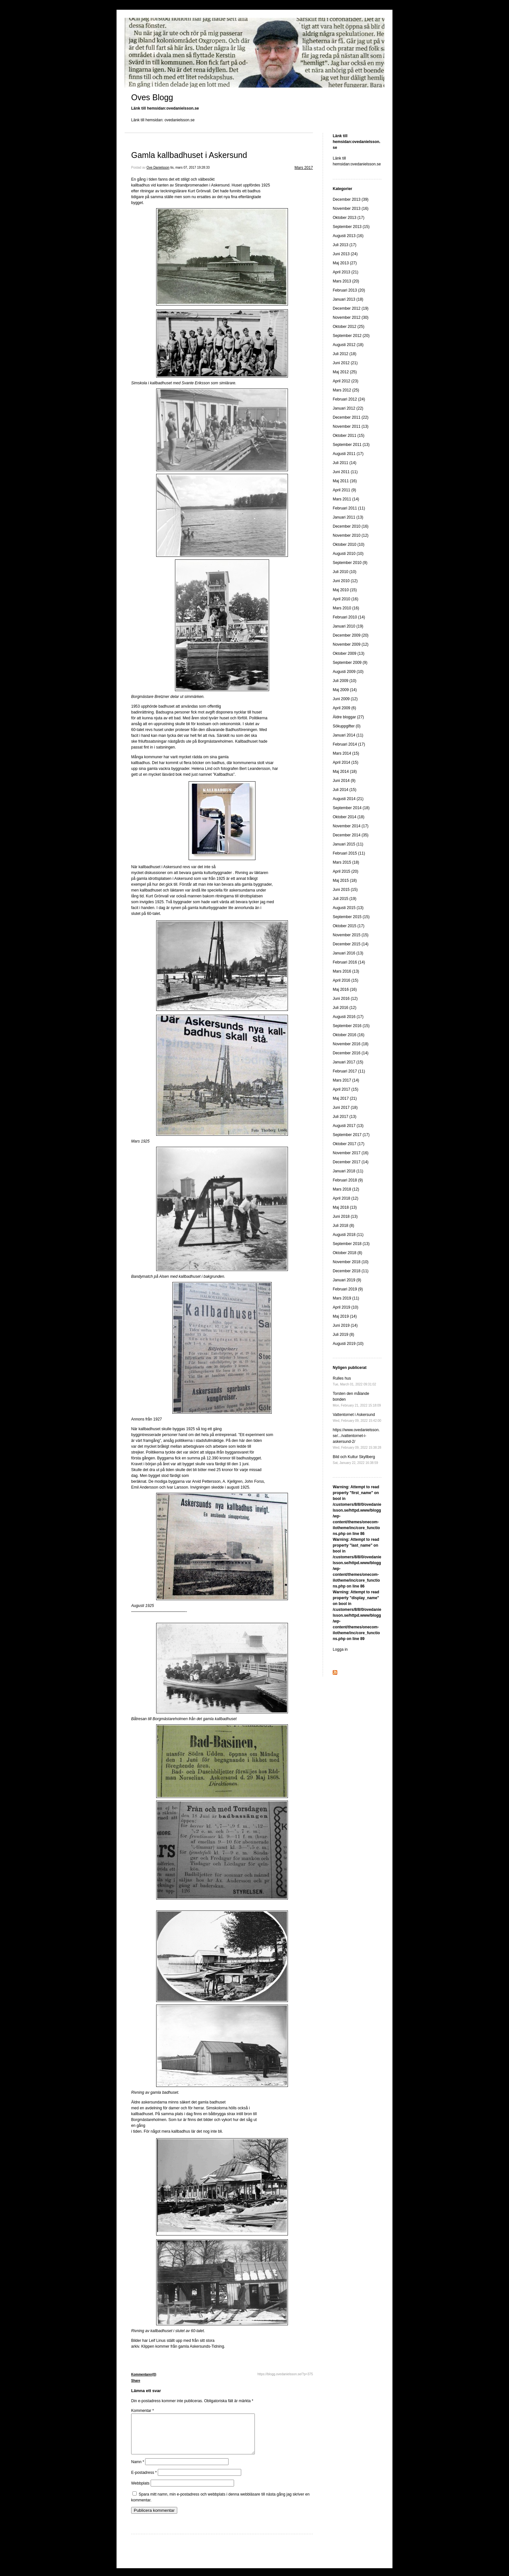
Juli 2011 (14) (344, 463)
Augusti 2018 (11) (348, 1234)
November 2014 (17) (350, 826)
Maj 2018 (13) (345, 1207)
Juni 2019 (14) (345, 1325)
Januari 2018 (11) (348, 1171)
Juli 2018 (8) (343, 1225)
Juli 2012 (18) (344, 354)
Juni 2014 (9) (344, 780)
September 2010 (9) (350, 562)
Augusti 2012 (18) (348, 344)
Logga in (340, 1649)
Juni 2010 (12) (345, 581)
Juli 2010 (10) (344, 571)
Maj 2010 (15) (345, 590)
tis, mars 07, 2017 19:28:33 (190, 167)
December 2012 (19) (350, 308)
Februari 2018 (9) (348, 1180)
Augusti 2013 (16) (348, 236)
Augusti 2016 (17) (348, 1016)
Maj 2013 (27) (345, 263)
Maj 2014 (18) (345, 771)
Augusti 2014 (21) (348, 799)
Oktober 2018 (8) (347, 1253)
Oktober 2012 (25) (348, 326)
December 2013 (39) (350, 199)
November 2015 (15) (350, 935)
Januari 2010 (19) (348, 626)
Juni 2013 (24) (345, 254)
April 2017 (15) (345, 1089)
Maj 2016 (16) (345, 989)
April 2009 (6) (344, 708)
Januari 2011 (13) (348, 517)
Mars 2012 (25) (346, 390)
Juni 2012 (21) (345, 363)
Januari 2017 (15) (348, 1062)
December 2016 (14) (350, 1053)
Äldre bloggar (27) (348, 717)
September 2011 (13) (351, 444)
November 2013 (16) (350, 208)
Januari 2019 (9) (347, 1280)
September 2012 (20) (351, 335)
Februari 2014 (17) (349, 744)
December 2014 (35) (350, 835)
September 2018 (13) (351, 1243)
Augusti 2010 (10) (348, 553)
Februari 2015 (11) (349, 853)
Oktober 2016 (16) (348, 1035)
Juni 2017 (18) (345, 1107)
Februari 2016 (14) (349, 962)
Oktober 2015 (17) (348, 926)
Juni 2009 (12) (345, 699)
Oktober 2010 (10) (348, 544)
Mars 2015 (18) (346, 862)
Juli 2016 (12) (344, 1007)
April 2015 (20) (345, 871)
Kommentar (142, 2410)
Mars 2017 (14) (346, 1080)
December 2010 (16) (350, 526)
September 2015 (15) (351, 917)
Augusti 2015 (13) (348, 907)
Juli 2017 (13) (344, 1116)
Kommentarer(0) (143, 2374)
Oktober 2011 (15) (348, 435)
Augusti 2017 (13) (348, 1125)
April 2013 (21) (345, 272)
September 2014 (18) (351, 808)
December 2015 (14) (350, 944)
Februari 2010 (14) (349, 617)
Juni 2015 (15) (345, 889)
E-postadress (144, 2480)
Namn (137, 2469)
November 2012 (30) (350, 317)
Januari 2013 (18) (348, 299)
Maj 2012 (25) (345, 372)
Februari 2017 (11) (349, 1071)
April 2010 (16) (345, 599)
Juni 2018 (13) (345, 1216)
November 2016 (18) (350, 1044)
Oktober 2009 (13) (348, 653)
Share (135, 2380)
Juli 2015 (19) (344, 898)
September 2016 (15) (351, 1026)
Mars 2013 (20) (346, 281)
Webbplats (140, 2491)
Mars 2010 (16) (346, 608)
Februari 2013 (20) (349, 290)
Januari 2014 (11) (348, 735)
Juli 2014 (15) (344, 789)
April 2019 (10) (345, 1307)
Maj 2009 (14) (345, 690)
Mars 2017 (303, 167)
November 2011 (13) (350, 426)
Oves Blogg (152, 97)
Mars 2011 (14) (346, 499)
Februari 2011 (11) (349, 508)
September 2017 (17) (351, 1134)
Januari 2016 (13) (348, 953)
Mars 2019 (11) (346, 1298)
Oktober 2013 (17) (348, 217)
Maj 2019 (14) (345, 1316)
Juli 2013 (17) (344, 245)
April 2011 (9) (344, 490)
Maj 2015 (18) (345, 880)
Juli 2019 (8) (343, 1334)
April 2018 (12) (345, 1198)
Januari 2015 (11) (348, 844)
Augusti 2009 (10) (348, 671)
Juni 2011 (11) (345, 472)
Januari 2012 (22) (348, 408)
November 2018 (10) (350, 1262)
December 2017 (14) (350, 1162)
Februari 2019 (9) (348, 1289)
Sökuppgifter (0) (346, 726)
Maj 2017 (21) (345, 1098)
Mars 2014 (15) (346, 753)
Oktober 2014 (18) (348, 817)
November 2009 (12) (350, 644)
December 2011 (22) (350, 417)
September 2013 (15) (351, 226)
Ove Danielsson (157, 167)
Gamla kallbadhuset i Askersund (189, 155)
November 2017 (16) (350, 1153)
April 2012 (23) (345, 381)
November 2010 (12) (350, 535)
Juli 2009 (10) (344, 680)
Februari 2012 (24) (349, 399)
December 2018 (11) (350, 1271)
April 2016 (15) (345, 980)
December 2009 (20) (350, 635)
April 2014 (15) (345, 762)
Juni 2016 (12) (345, 998)
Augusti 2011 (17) (348, 453)
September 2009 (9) (350, 662)
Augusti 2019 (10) (348, 1343)
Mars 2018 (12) (346, 1189)
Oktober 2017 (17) (348, 1144)
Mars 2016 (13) (346, 971)
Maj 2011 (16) (345, 481)
